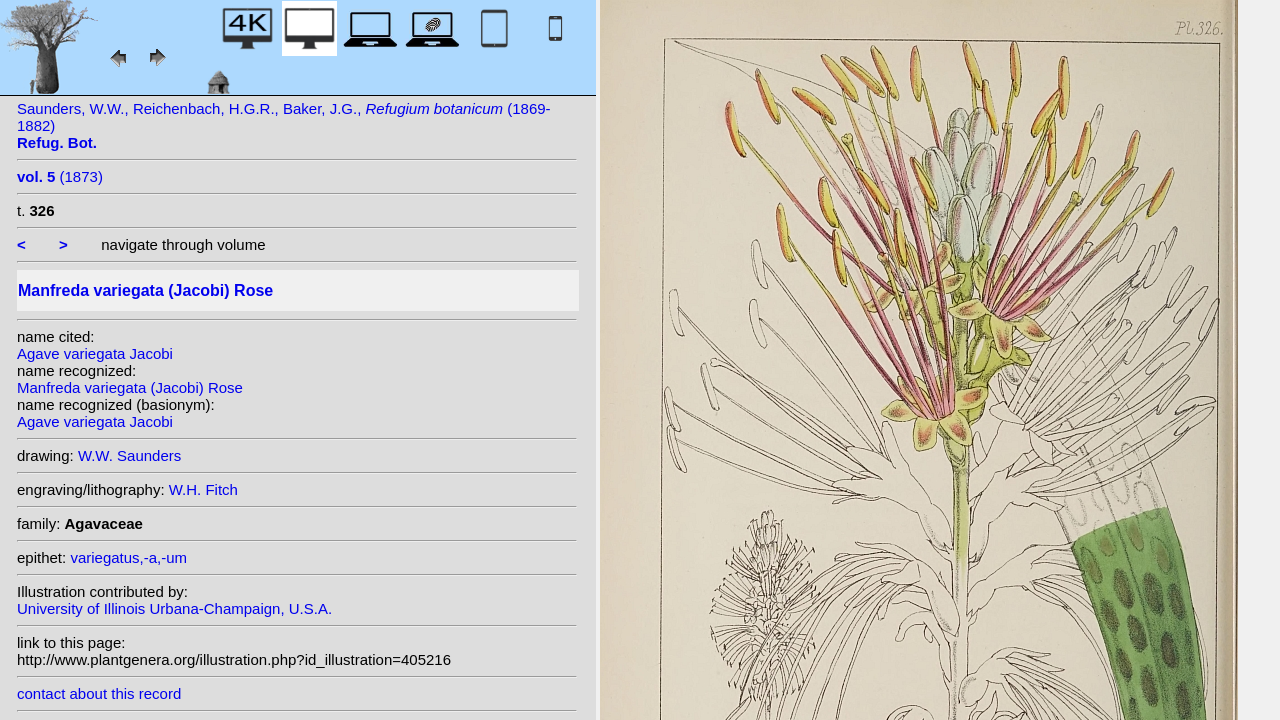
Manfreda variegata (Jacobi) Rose (130, 387)
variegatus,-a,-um (128, 557)
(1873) (60, 176)
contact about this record (99, 693)
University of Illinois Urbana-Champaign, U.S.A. (174, 608)
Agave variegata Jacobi (95, 353)
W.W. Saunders (129, 455)
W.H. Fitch (203, 489)
